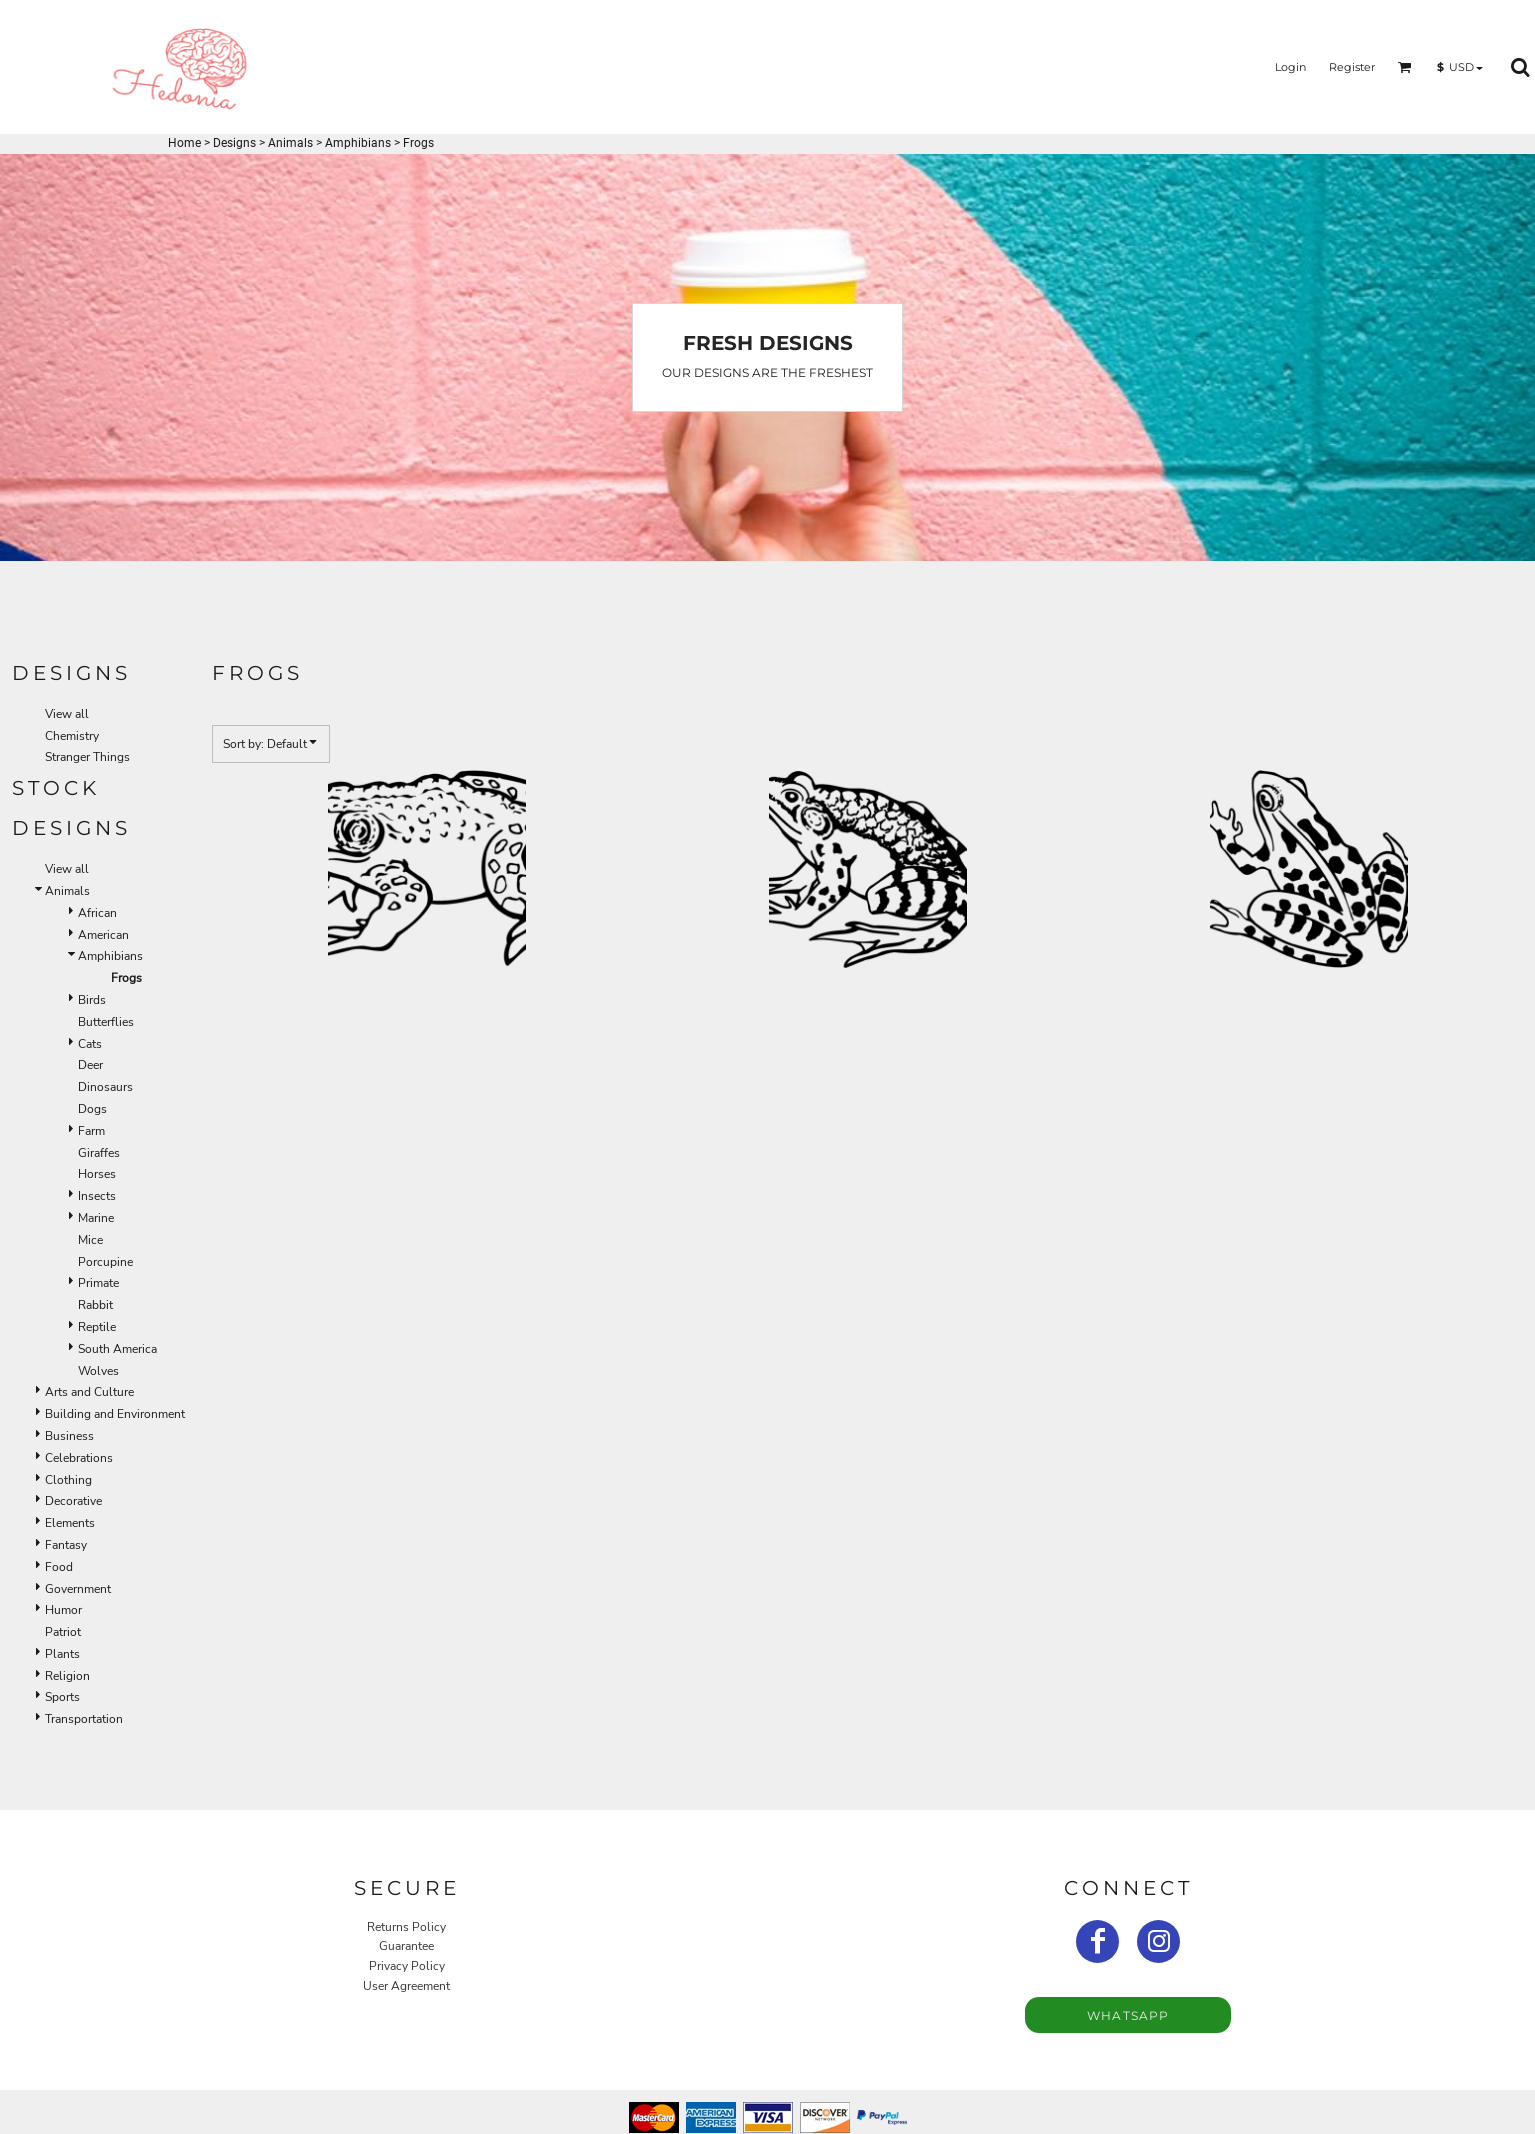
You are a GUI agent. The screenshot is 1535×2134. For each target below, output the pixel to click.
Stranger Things (87, 757)
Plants (62, 1654)
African (97, 913)
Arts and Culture (89, 1392)
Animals (290, 143)
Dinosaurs (105, 1087)
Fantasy (66, 1545)
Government (78, 1589)
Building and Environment (115, 1414)
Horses (97, 1174)
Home (184, 143)
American (103, 935)
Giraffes (99, 1153)
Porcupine (105, 1262)
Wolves (98, 1371)
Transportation (84, 1719)
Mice (90, 1240)
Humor (63, 1610)
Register (1352, 67)
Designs (234, 143)
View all (67, 714)
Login (1290, 67)
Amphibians (358, 143)
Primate (98, 1283)
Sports (62, 1697)
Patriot (63, 1632)
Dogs (92, 1109)
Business (69, 1436)
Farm (91, 1131)
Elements (70, 1523)
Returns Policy (406, 1927)
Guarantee (406, 1946)
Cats (90, 1044)
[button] (1405, 67)
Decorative (73, 1501)
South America (117, 1349)
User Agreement (406, 1986)
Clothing (68, 1480)
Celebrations (79, 1458)
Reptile (97, 1327)
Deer (90, 1065)
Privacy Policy (407, 1966)
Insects (97, 1196)
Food (59, 1567)
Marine (96, 1218)
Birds (92, 1000)
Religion (67, 1676)
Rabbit (95, 1305)
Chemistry (72, 736)
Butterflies (106, 1022)
